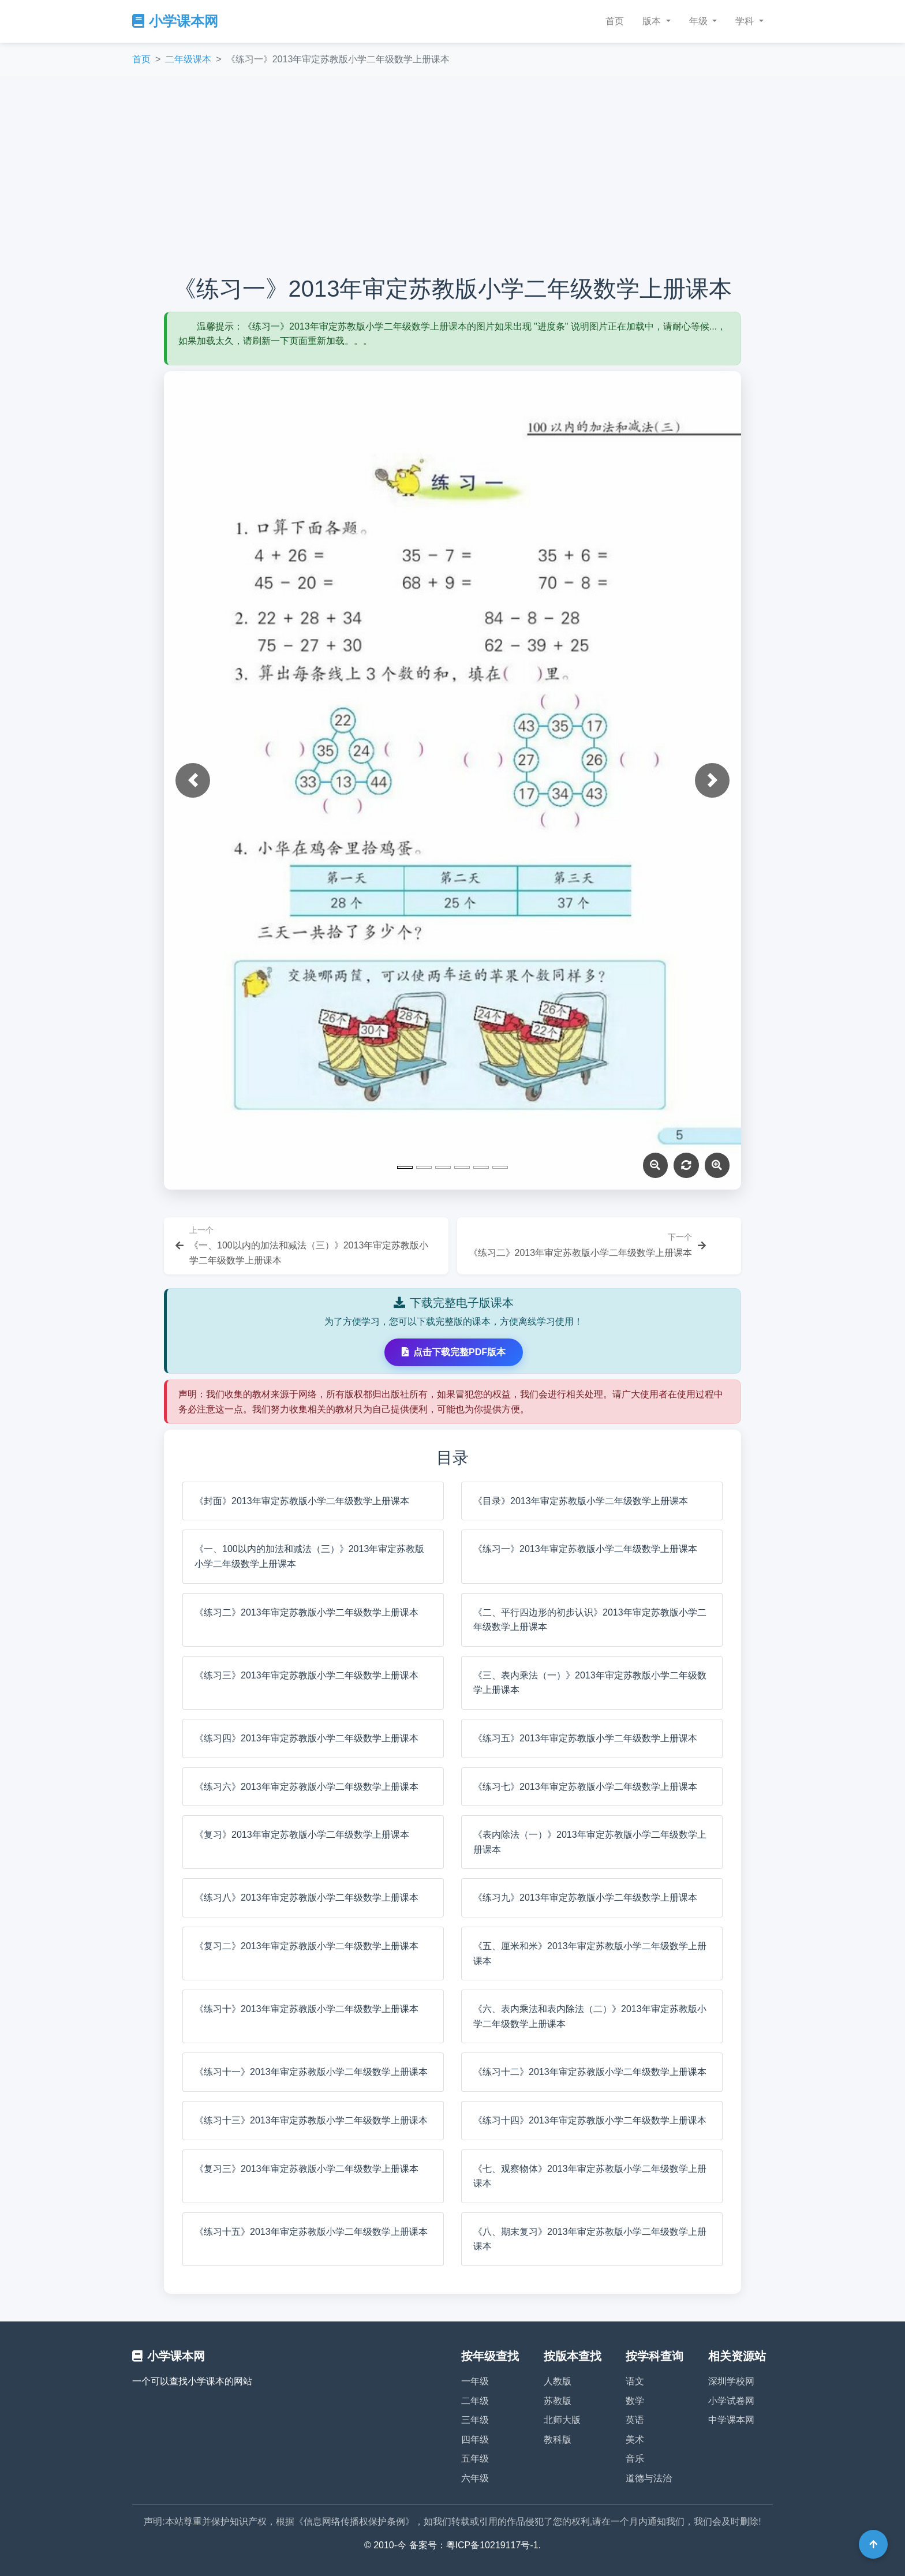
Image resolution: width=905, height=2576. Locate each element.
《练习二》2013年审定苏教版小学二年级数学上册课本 (306, 1612)
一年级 (475, 2381)
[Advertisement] (452, 175)
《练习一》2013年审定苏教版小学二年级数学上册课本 (585, 1549)
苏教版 (557, 2401)
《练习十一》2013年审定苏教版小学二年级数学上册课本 (311, 2072)
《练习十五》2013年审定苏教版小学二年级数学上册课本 (311, 2232)
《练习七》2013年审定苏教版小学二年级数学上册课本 (585, 1787)
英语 (635, 2420)
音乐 (635, 2458)
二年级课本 (188, 59)
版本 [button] (652, 21)
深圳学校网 (731, 2381)
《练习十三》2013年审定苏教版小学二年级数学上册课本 (311, 2120)
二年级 (475, 2401)
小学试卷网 (731, 2401)
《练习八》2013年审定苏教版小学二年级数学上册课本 (306, 1897)
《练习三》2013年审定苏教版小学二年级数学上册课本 (306, 1675)
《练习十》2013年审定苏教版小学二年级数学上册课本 (306, 2009)
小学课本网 (175, 21)
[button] (192, 780)
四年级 (475, 2439)
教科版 (557, 2439)
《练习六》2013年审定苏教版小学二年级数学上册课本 (306, 1787)
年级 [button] (699, 21)
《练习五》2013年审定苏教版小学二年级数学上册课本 (585, 1738)
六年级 (475, 2478)
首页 (614, 21)
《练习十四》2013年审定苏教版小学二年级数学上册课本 (589, 2120)
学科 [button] (745, 21)
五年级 (475, 2458)
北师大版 (562, 2420)
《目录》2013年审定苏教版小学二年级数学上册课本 (580, 1501)
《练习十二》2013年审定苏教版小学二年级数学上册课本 (589, 2072)
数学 (635, 2401)
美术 (635, 2439)
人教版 (557, 2381)
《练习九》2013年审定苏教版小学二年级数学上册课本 (585, 1897)
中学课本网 (731, 2420)
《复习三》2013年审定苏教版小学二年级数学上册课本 (306, 2169)
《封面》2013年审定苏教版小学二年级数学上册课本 (302, 1501)
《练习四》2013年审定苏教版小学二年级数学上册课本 (306, 1738)
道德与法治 (649, 2478)
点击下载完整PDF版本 (454, 1352)
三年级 (475, 2420)
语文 (635, 2381)
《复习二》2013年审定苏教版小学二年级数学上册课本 (306, 1946)
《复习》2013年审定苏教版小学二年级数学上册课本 (302, 1835)
